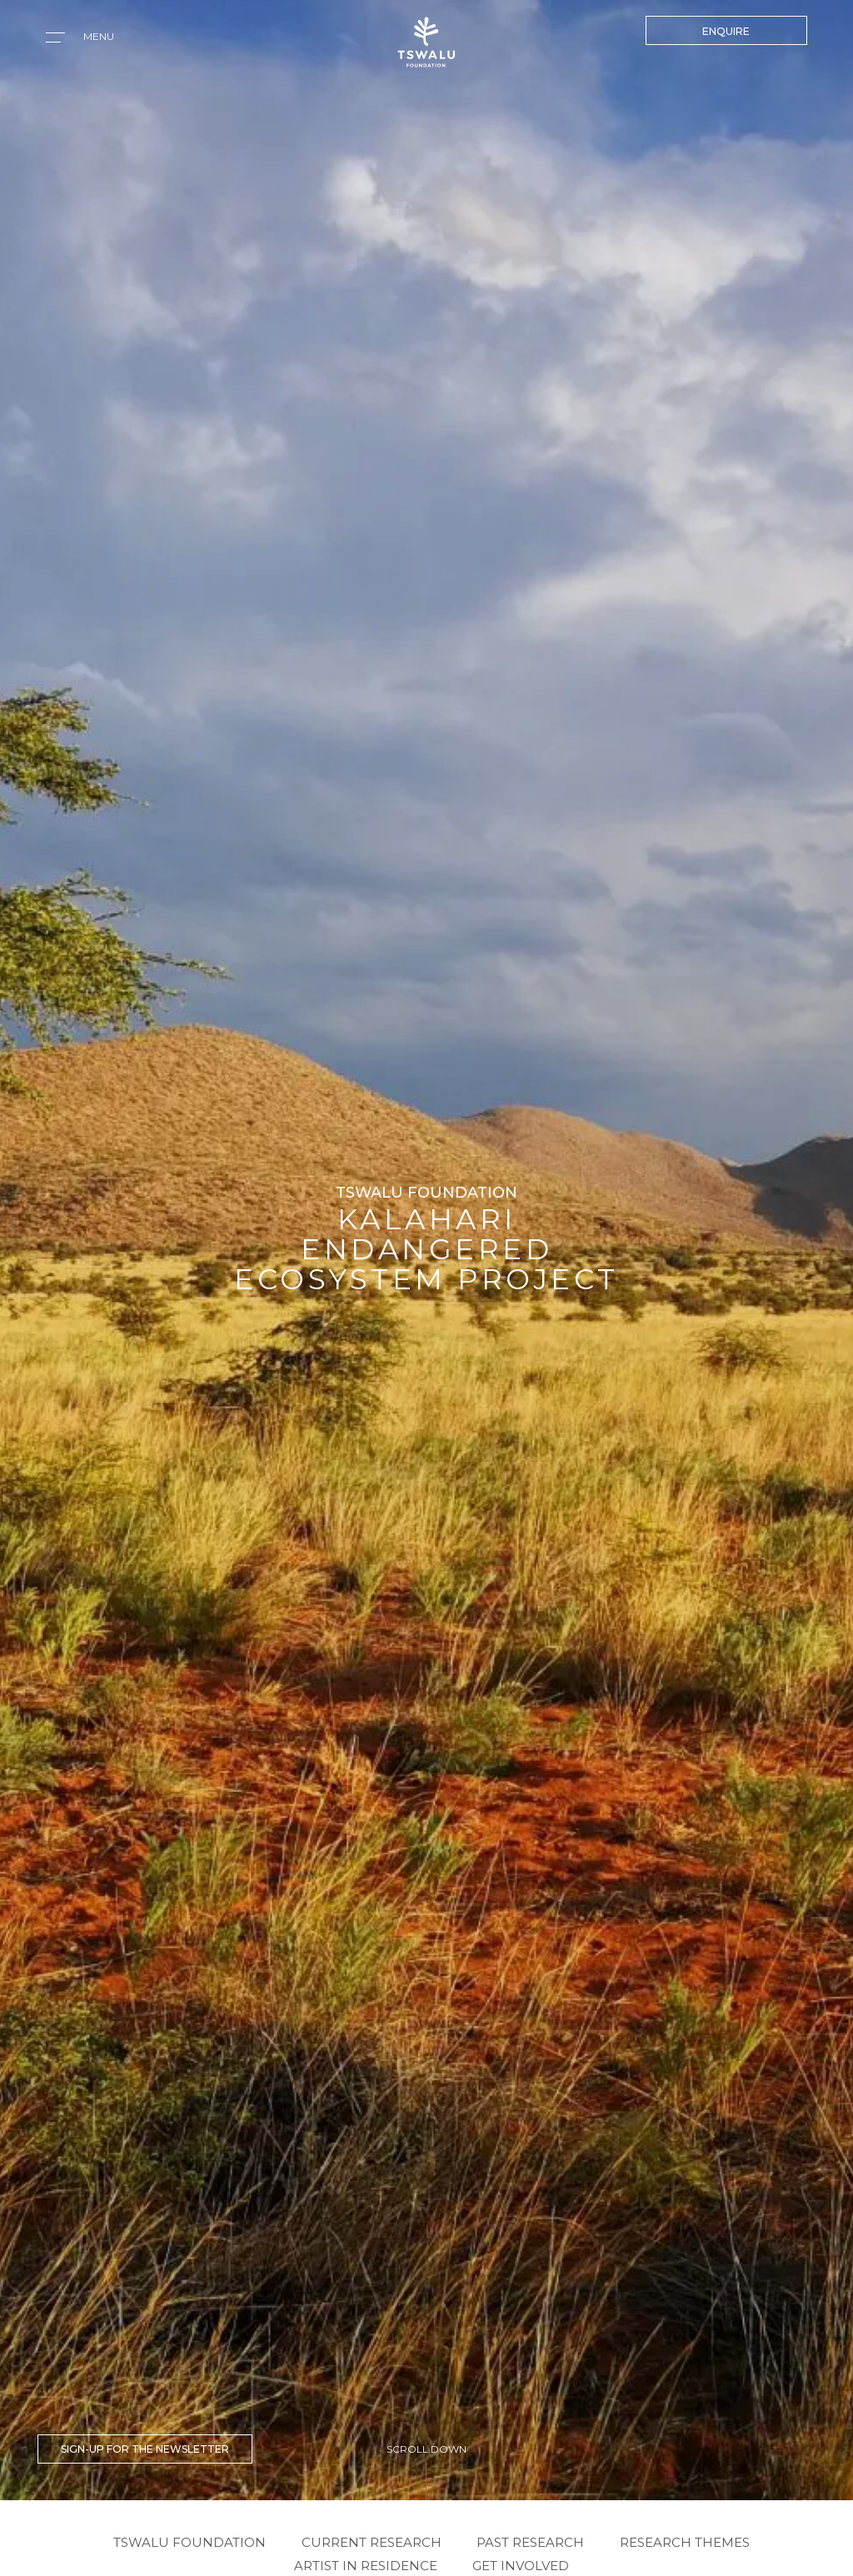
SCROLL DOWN (426, 2449)
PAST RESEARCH (530, 2542)
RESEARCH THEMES (685, 2542)
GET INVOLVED (520, 2566)
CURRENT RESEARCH (371, 2542)
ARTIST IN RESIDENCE (365, 2566)
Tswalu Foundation (189, 2542)
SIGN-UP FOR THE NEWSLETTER (144, 2449)
